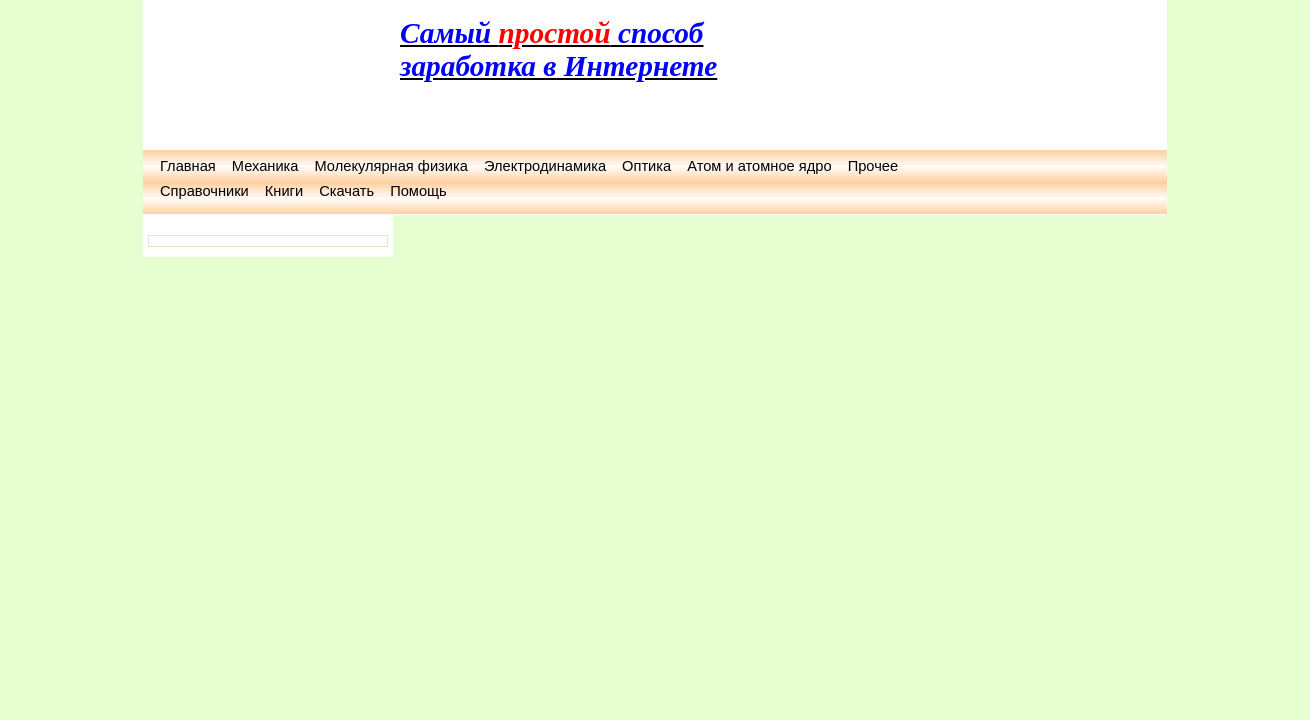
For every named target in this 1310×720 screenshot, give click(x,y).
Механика (265, 166)
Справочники (204, 191)
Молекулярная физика (390, 166)
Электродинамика (545, 166)
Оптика (646, 166)
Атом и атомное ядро (759, 166)
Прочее (873, 166)
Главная (188, 166)
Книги (284, 191)
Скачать (346, 191)
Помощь (418, 191)
